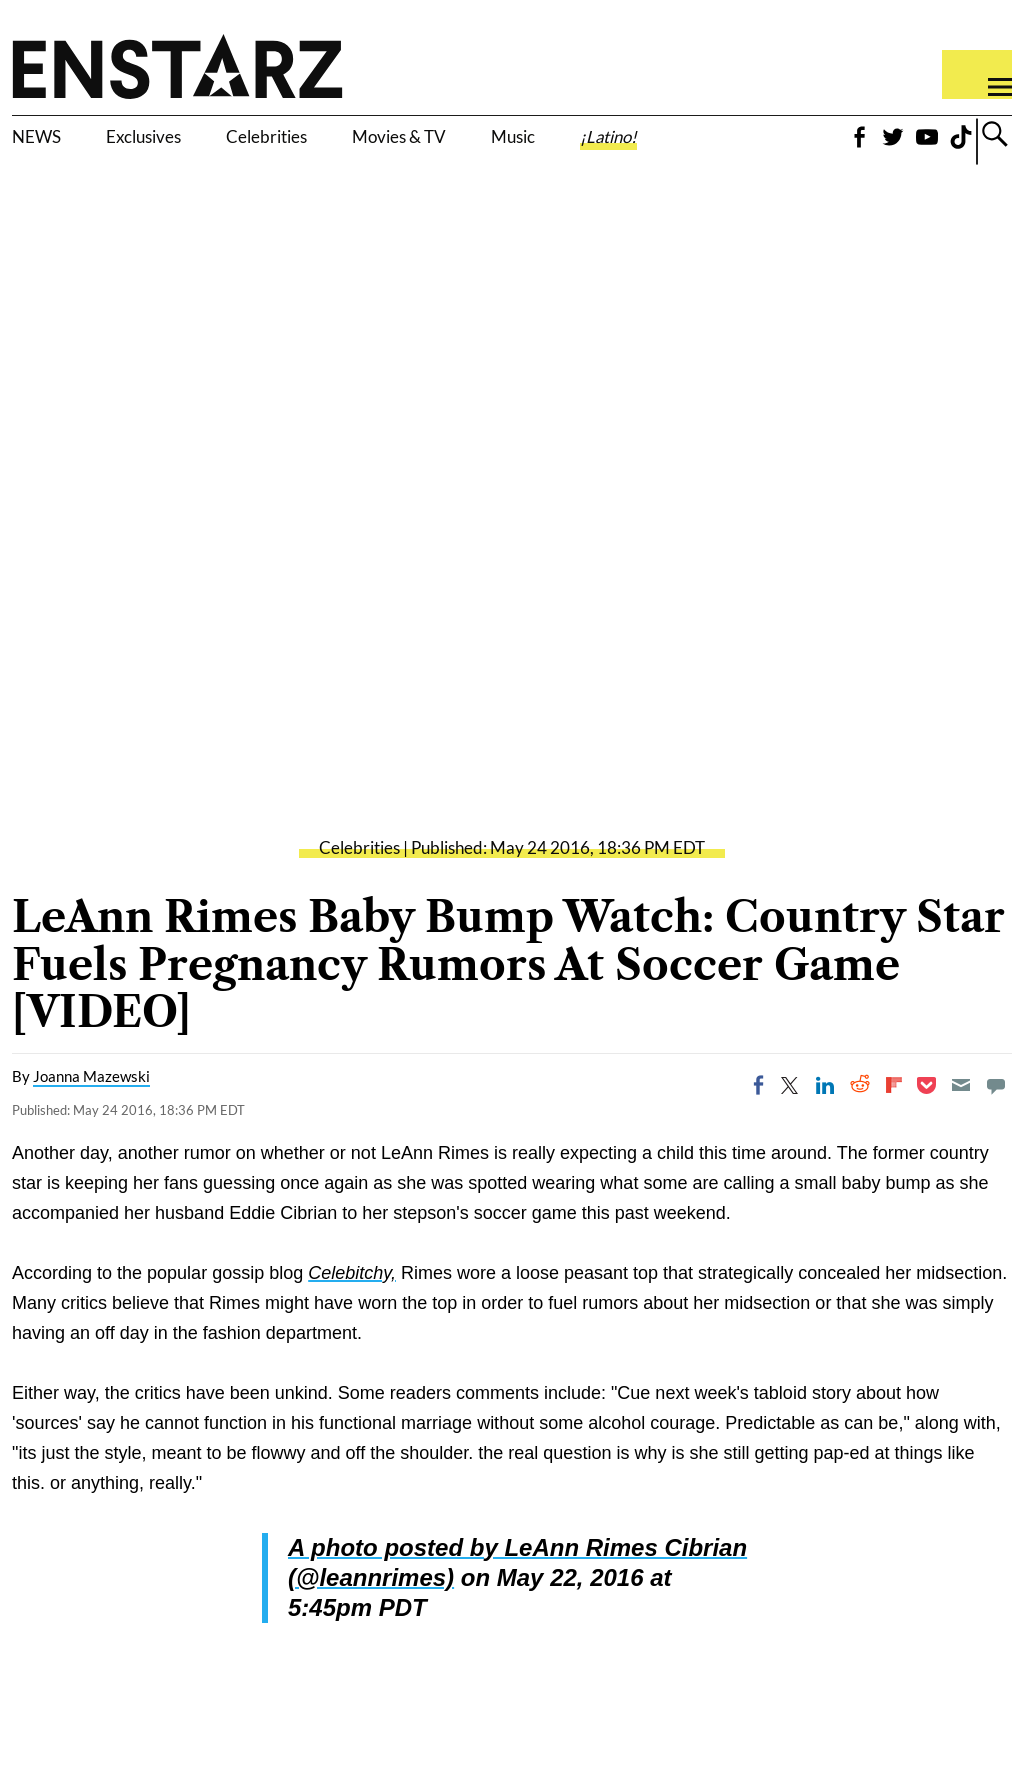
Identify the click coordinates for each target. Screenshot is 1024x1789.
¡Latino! (753, 140)
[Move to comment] (996, 1126)
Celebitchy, (352, 1314)
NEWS (47, 140)
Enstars (177, 66)
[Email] (961, 1126)
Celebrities (348, 140)
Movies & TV (494, 152)
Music (630, 140)
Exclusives (185, 140)
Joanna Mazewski (91, 1117)
